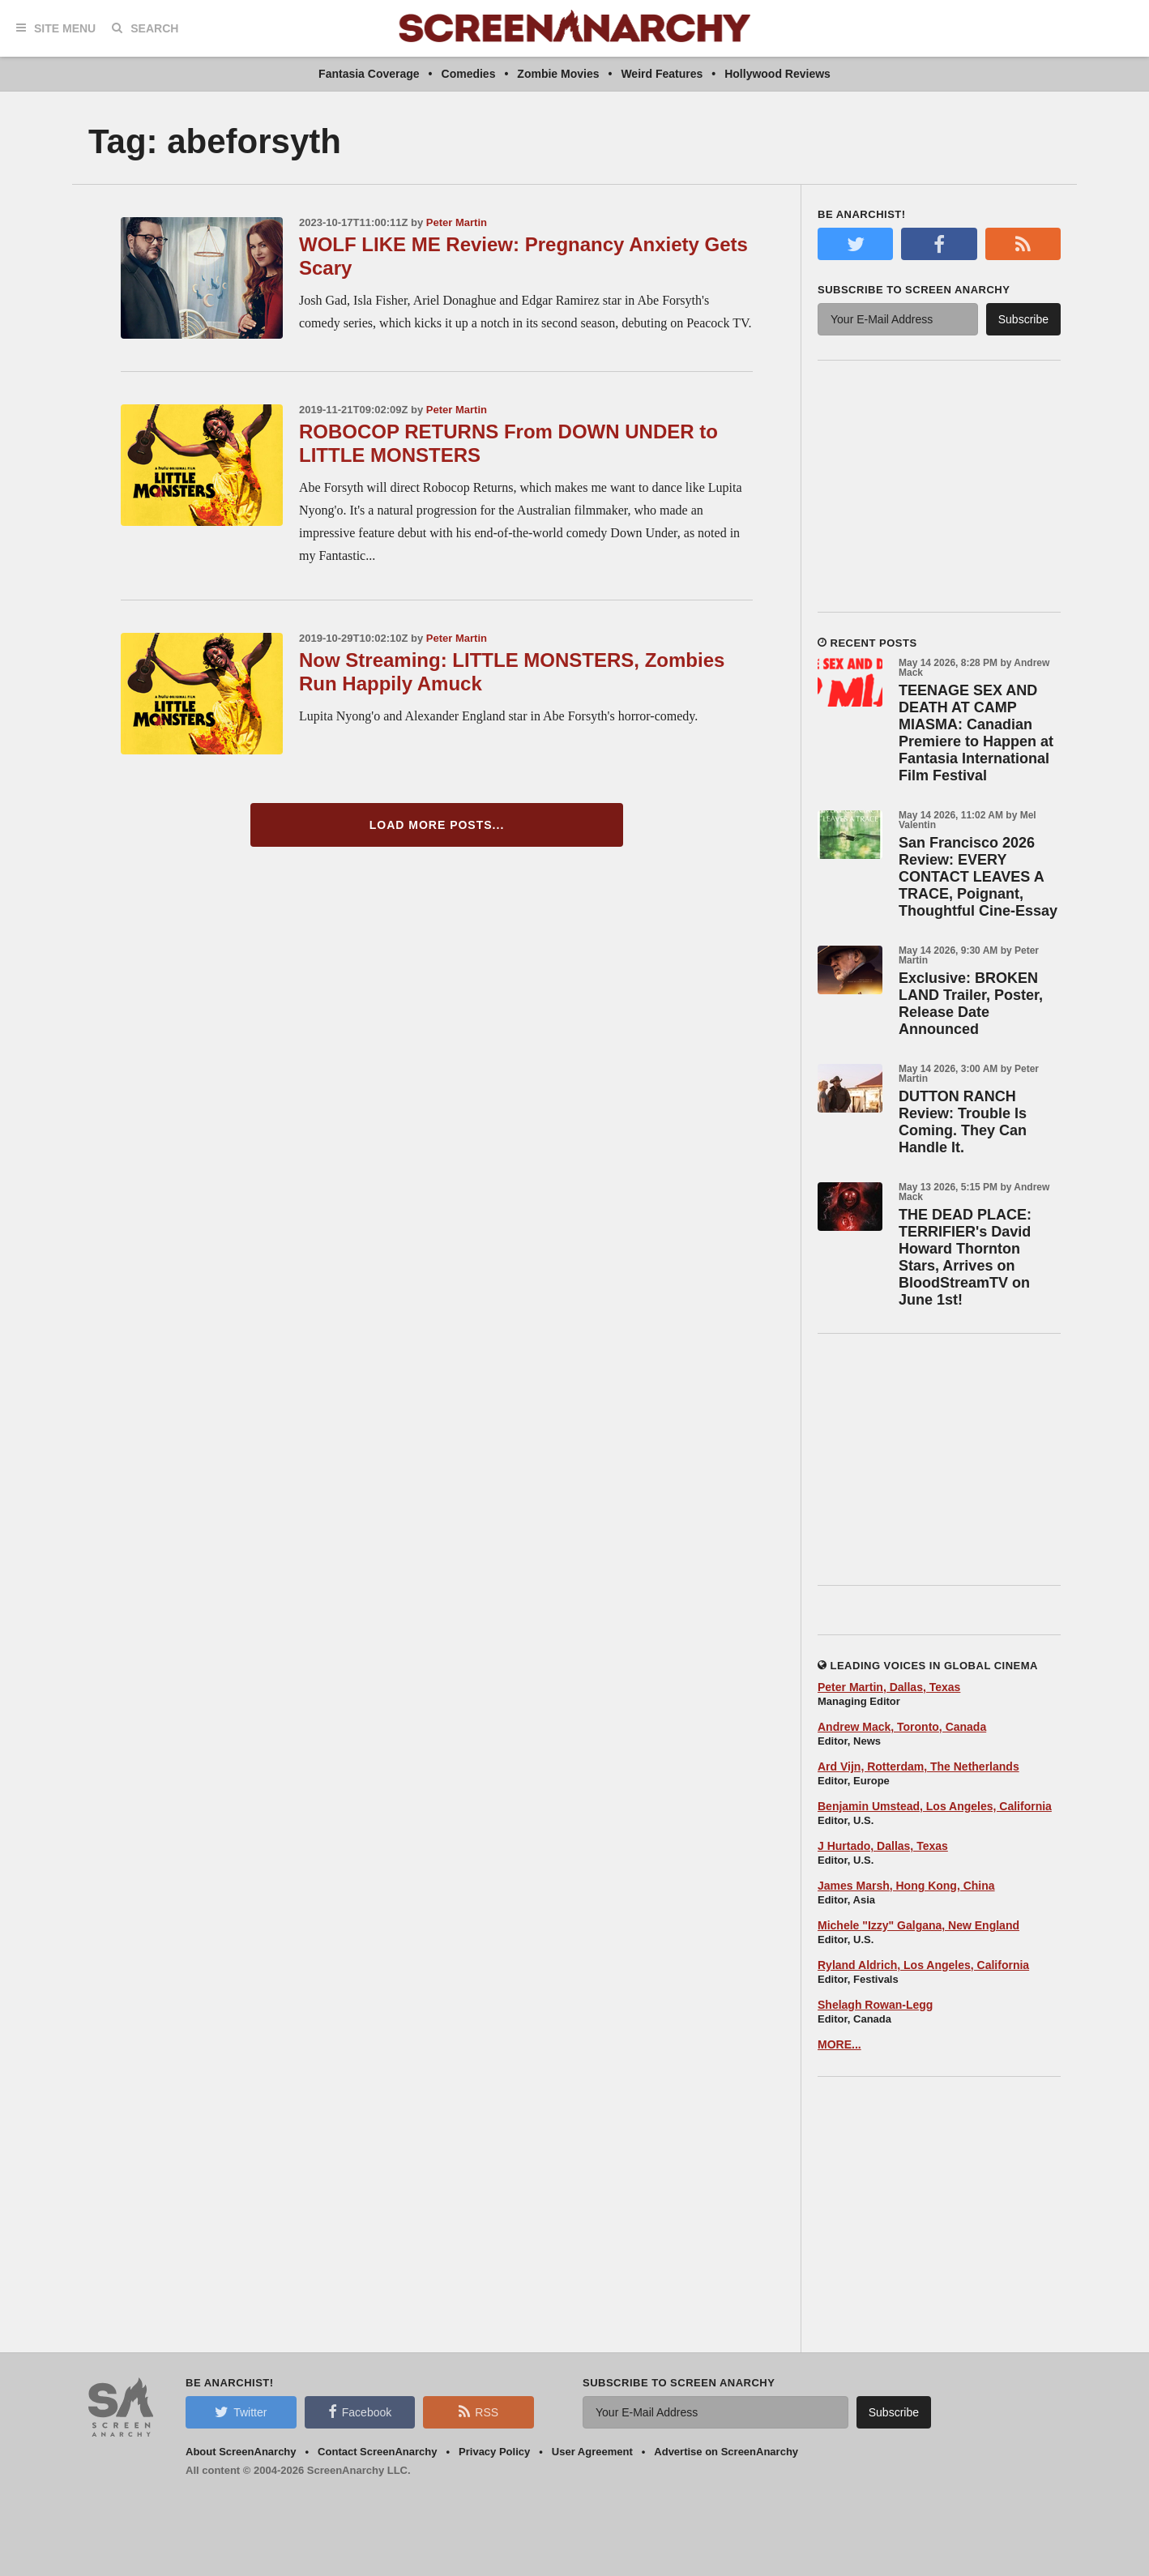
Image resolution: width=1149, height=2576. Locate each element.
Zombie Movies (558, 73)
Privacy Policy (494, 2452)
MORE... (839, 2044)
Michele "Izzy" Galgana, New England (918, 1925)
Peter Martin (456, 222)
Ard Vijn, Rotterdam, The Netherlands (918, 1766)
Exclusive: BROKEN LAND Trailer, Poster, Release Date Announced (971, 1003)
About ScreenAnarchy (241, 2452)
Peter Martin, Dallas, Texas (889, 1687)
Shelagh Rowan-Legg (875, 2004)
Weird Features (662, 73)
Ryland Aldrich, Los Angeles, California (923, 1965)
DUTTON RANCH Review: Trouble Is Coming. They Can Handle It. (963, 1122)
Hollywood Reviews (777, 73)
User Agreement (592, 2452)
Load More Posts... (437, 824)
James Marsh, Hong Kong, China (906, 1885)
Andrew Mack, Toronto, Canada (902, 1726)
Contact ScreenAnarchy (377, 2452)
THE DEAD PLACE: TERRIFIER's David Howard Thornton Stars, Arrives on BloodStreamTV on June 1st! (965, 1257)
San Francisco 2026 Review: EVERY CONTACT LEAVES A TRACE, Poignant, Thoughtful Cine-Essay (978, 877)
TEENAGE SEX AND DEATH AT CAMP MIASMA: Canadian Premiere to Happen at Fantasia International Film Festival (976, 733)
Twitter (241, 2411)
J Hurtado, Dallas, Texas (883, 1845)
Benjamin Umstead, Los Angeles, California (935, 1806)
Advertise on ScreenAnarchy (726, 2452)
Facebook (359, 2411)
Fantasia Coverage (369, 73)
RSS (478, 2411)
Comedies (469, 73)
